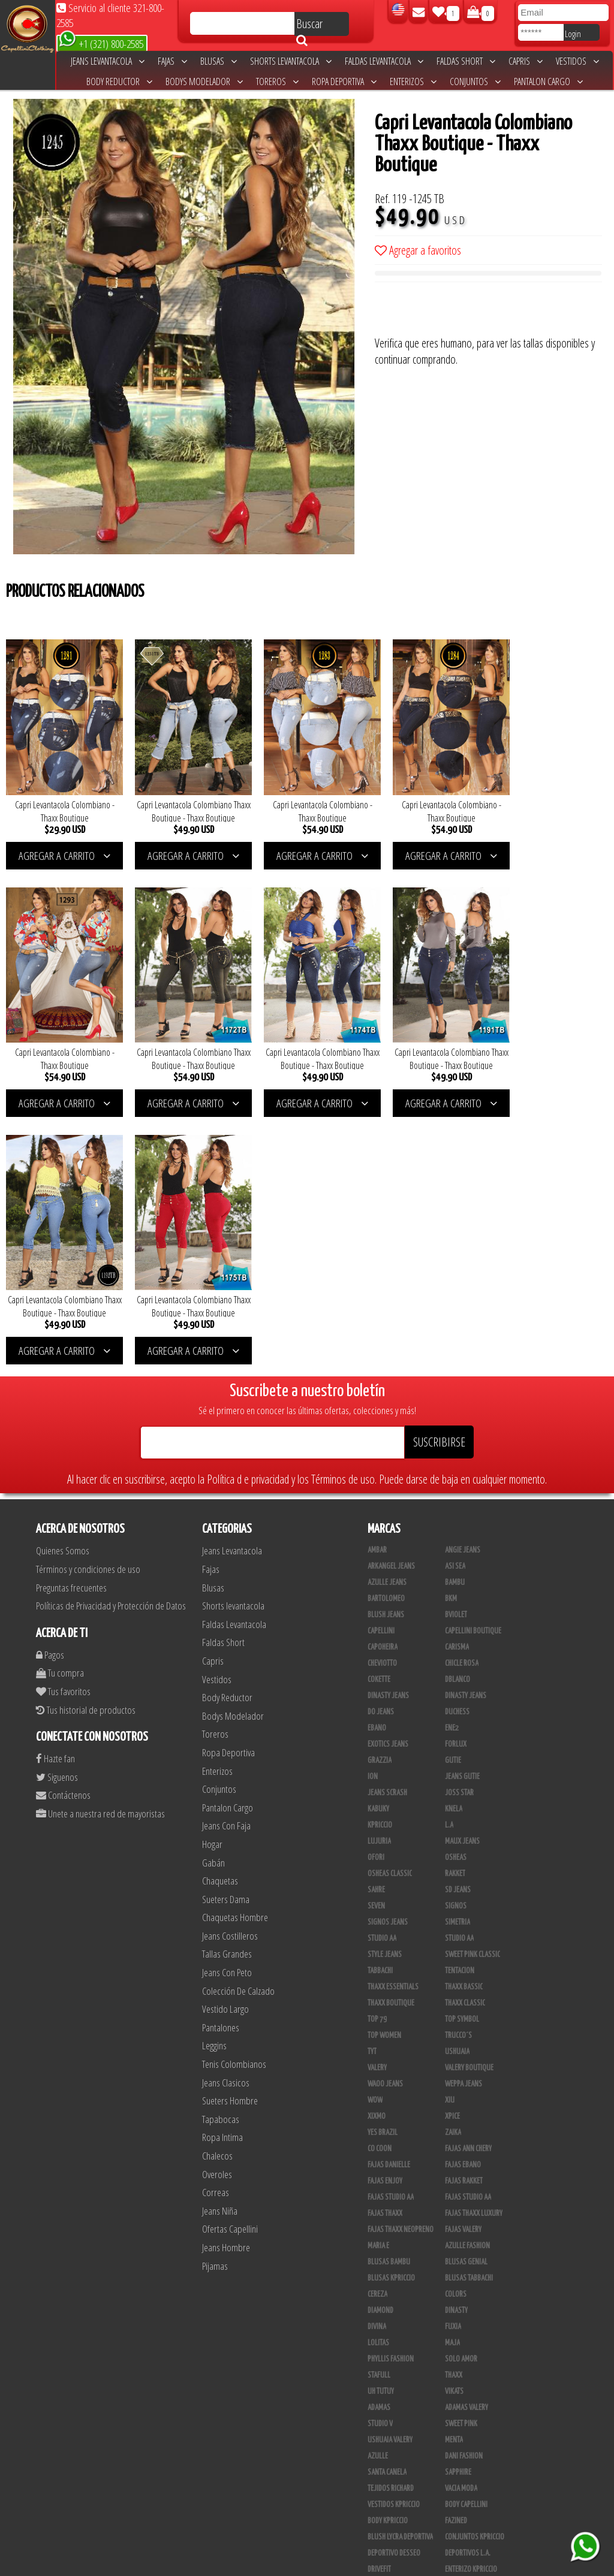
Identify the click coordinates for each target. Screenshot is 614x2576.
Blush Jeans (386, 1351)
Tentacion (459, 1707)
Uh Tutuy (381, 2128)
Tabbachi (380, 1707)
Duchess (457, 1448)
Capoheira (383, 1383)
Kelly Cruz (383, 2467)
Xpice (452, 1853)
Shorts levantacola (291, 61)
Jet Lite (455, 2322)
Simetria (457, 1658)
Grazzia (380, 1497)
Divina (377, 2063)
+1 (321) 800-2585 (101, 43)
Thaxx (453, 2111)
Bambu (455, 1319)
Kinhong (458, 2354)
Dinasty (456, 2047)
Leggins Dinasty (392, 2484)
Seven (376, 1642)
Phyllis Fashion (391, 2095)
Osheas (455, 1594)
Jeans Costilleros (230, 1671)
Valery (377, 1804)
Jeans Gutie (462, 1513)
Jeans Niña (219, 1946)
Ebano (377, 1464)
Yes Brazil (383, 1869)
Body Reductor (119, 81)
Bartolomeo (386, 1335)
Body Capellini (466, 2241)
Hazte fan (55, 1495)
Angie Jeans (462, 1286)
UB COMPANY (385, 2532)
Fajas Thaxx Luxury (473, 1950)
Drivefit (379, 2306)
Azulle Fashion (467, 1982)
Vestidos (577, 61)
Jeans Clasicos (225, 1818)
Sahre (376, 1626)
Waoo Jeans (385, 1820)
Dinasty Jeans (388, 1432)
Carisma (457, 1383)
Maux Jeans (462, 1578)
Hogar (212, 1580)
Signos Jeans (388, 1658)
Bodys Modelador (204, 81)
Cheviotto (382, 1400)
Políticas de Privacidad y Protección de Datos (111, 1342)
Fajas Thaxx (385, 1950)
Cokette (379, 1416)
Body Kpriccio (388, 2257)
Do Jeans (381, 1448)
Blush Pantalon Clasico (480, 2451)
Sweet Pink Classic (472, 1691)
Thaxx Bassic (464, 1723)
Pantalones (220, 1763)
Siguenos (57, 1513)
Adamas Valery (466, 2144)
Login (573, 34)
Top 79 (377, 1755)
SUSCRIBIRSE (439, 1178)
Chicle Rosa (461, 1400)
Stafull (379, 2111)
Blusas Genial (466, 1998)
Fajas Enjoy (385, 1917)
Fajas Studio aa (391, 1933)
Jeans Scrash (387, 1529)
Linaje (377, 2370)
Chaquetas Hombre (235, 1653)
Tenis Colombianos (234, 1800)
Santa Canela (387, 2208)
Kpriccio (380, 1561)
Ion (373, 1513)
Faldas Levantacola (384, 61)
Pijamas (215, 2002)
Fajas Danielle (389, 1901)
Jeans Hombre (226, 1983)
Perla (453, 2484)
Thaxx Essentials (393, 1723)
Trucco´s (458, 1772)
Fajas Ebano (463, 1901)
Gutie (453, 1497)
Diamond (380, 2047)
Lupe (452, 2370)
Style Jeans (385, 1691)
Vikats (454, 2128)
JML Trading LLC (468, 2338)
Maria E (378, 1982)
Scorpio (380, 2338)
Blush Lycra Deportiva (400, 2273)
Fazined (456, 2257)
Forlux (455, 1480)
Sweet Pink (461, 2160)
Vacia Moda (461, 2225)
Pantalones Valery (472, 2467)
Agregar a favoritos (418, 250)
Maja (452, 2079)
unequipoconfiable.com (388, 2564)
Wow (375, 1836)
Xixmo (377, 1853)
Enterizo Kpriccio (471, 2306)
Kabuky (378, 1545)
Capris (525, 61)
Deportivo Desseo (394, 2289)
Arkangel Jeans (391, 1302)
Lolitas (378, 2079)
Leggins (214, 1782)
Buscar (309, 26)
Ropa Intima (222, 1873)
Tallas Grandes (227, 1690)
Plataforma (385, 2435)
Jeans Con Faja (226, 1562)
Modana (380, 2354)
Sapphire (458, 2208)
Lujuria (379, 1578)
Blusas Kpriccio (391, 2014)
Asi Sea (455, 1302)
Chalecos (217, 1891)
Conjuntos (475, 81)
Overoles (217, 1910)
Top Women (384, 1772)
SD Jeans (458, 1626)
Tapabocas (220, 1855)
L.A (449, 1561)
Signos (455, 1642)
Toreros (277, 81)
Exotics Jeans (388, 1480)
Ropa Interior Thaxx (397, 2516)
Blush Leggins (389, 2451)
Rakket (455, 1610)
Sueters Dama (225, 1635)
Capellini (381, 1367)
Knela (453, 1545)
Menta (454, 2176)
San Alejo (382, 2500)
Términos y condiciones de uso (88, 1305)
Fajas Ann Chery (468, 1885)
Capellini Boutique (473, 1367)
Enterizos (413, 81)
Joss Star (459, 1529)
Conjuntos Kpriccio (474, 2273)
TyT (372, 1788)
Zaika (453, 1869)
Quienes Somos (62, 1287)
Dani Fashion (464, 2192)
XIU (450, 1836)
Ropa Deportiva (344, 81)
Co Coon (380, 1885)
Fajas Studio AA (468, 1933)
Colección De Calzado (238, 1727)
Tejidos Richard (391, 2225)
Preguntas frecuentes (71, 1323)
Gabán (213, 1598)
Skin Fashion (386, 2322)
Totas (376, 2403)
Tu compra (60, 1409)
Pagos (50, 1390)
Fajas (172, 61)
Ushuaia (457, 1788)
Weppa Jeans (463, 1820)
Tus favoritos (63, 1427)
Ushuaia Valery (390, 2176)
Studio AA (459, 1675)
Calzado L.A (385, 2419)
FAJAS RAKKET (464, 1917)
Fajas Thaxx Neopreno (401, 1966)
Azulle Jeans (387, 1319)
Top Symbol (462, 1755)
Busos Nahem (464, 2386)
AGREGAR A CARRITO (61, 847)
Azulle (378, 2192)
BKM (451, 1335)
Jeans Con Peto (227, 1708)
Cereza (377, 2031)
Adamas (379, 2144)
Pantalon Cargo (548, 81)
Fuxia (453, 2063)
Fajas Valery (463, 1966)
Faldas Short (466, 61)
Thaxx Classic (465, 1739)
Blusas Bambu (389, 1998)
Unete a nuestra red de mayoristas (100, 1549)
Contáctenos (63, 1531)
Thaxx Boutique (391, 1739)
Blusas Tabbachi (469, 2014)
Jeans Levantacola (108, 61)
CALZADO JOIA (464, 2403)
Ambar (377, 1286)
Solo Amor (461, 2095)
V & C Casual (386, 2386)
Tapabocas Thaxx (469, 2500)
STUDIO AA (382, 1675)
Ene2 (452, 1464)
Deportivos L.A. (467, 2289)
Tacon (453, 2435)
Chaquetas (220, 1616)
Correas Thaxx (466, 2516)
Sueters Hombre (230, 1837)
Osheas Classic (390, 1610)
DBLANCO (457, 1416)
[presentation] (466, 311)
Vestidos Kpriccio (394, 2241)
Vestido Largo (225, 1745)
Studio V (380, 2160)
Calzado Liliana (468, 2419)
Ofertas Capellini (230, 1965)
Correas (215, 1928)
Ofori (376, 1594)
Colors (455, 2031)
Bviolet (456, 1351)
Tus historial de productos (86, 1445)
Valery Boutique (469, 1804)
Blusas (218, 61)
